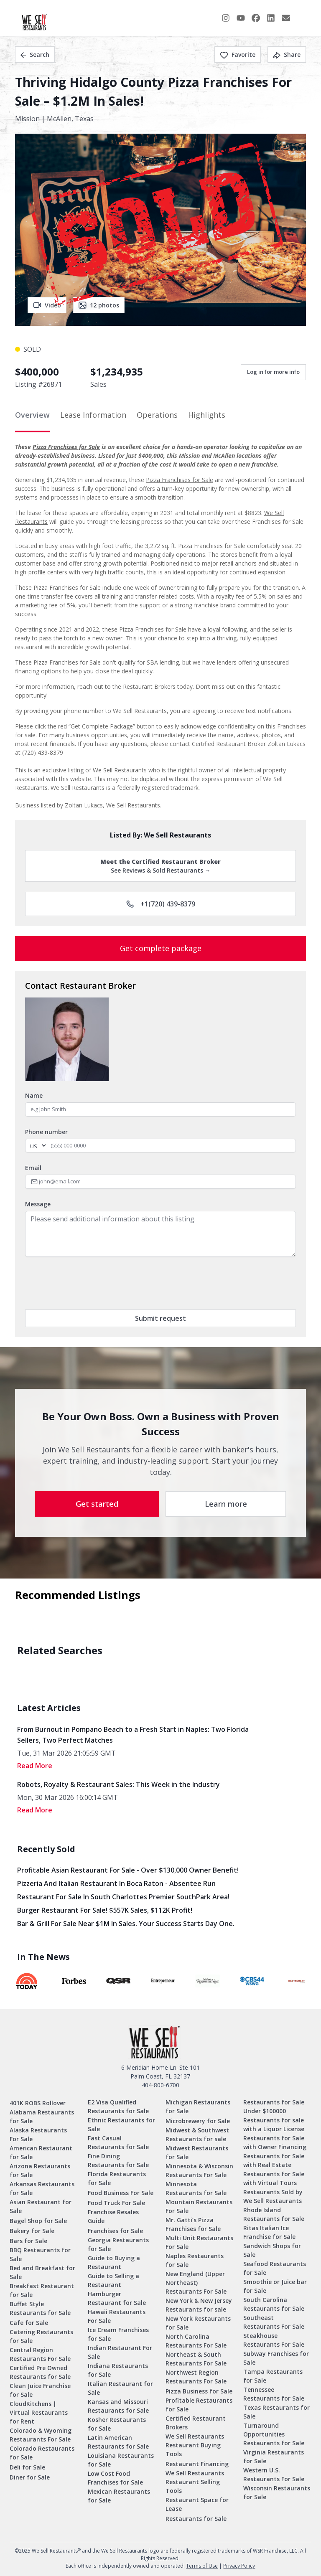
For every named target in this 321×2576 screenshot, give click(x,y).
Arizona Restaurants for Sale (40, 2170)
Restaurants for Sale (196, 2519)
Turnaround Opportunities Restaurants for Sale (273, 2434)
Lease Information (93, 415)
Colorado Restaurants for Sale (42, 2452)
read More (34, 1765)
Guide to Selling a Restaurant (113, 2280)
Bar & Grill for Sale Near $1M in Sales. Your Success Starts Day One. (125, 1923)
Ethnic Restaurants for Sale (121, 2124)
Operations (157, 415)
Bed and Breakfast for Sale (42, 2272)
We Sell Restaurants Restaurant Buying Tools (195, 2445)
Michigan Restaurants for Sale (198, 2106)
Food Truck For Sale (116, 2203)
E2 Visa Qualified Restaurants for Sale (118, 2106)
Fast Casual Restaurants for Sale (118, 2142)
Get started (97, 1504)
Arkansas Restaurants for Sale (42, 2188)
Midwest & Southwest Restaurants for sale (197, 2134)
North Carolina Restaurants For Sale (196, 2340)
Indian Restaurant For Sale (120, 2352)
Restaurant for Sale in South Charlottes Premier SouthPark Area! (123, 1896)
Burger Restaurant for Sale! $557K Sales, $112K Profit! (104, 1910)
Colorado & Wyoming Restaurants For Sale (40, 2434)
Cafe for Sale (29, 2323)
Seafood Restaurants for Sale (274, 2268)
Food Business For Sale (120, 2193)
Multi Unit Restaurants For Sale (199, 2242)
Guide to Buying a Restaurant (114, 2262)
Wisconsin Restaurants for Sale (276, 2492)
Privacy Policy (239, 2565)
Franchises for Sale (115, 2231)
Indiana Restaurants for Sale (118, 2370)
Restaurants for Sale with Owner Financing (274, 2142)
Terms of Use (202, 2565)
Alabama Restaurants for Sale (42, 2116)
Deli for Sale (27, 2467)
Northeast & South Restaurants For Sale (196, 2358)
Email (33, 1168)
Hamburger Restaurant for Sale (117, 2298)
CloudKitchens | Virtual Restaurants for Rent (39, 2412)
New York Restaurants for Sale (198, 2323)
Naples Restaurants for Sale (195, 2260)
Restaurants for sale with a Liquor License (273, 2124)
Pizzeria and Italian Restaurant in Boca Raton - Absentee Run (116, 1883)
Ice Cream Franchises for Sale (118, 2334)
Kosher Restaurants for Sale (117, 2424)
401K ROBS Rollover (38, 2103)
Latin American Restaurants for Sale (118, 2442)
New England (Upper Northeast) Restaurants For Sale (196, 2282)
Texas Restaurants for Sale (276, 2411)
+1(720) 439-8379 (160, 904)
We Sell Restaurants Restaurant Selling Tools (195, 2482)
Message (38, 1204)
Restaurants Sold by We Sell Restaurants (273, 2196)
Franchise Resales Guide (113, 2216)
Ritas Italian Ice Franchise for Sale (269, 2232)
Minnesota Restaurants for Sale (196, 2188)
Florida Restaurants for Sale (117, 2178)
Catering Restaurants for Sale (41, 2336)
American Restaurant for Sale (41, 2152)
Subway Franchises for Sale (276, 2358)
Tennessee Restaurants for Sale (273, 2394)
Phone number (46, 1132)
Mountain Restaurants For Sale (199, 2206)
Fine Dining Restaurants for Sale (118, 2160)
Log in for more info (273, 372)
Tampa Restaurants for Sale (273, 2376)
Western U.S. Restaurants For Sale (273, 2474)
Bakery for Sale (32, 2231)
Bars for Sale (28, 2241)
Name (34, 1095)
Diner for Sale (30, 2477)
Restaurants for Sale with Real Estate (273, 2160)
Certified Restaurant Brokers (196, 2422)
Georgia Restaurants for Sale (118, 2244)
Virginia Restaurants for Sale (273, 2456)
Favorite (237, 54)
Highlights (206, 415)
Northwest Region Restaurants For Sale (196, 2376)
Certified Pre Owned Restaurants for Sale (40, 2372)
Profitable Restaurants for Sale (199, 2404)
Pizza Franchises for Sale (66, 447)
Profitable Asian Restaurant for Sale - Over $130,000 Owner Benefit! (128, 1870)
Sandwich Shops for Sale (272, 2250)
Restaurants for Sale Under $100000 (273, 2106)
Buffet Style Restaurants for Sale (40, 2308)
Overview (32, 415)
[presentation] (88, 1283)
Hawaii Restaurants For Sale (116, 2316)
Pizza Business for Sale (199, 2391)
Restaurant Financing (197, 2464)
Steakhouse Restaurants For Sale (273, 2340)
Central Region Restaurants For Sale (40, 2354)
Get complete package (160, 948)
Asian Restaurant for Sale (40, 2206)
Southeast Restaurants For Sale (273, 2322)
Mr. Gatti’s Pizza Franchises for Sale (193, 2224)
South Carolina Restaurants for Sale (273, 2304)
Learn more (226, 1504)
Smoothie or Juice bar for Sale (275, 2286)
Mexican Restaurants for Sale (119, 2495)
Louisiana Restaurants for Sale (121, 2460)
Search (34, 54)
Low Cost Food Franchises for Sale (115, 2477)
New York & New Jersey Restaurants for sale (199, 2305)
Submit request (160, 1318)
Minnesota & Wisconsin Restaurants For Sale (199, 2170)
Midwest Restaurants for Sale (197, 2152)
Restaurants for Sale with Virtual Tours (273, 2178)
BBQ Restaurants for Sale (40, 2254)
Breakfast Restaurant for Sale (42, 2290)
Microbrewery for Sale (198, 2121)
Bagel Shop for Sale (38, 2221)
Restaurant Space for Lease (197, 2504)
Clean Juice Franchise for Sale (40, 2390)
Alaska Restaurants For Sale (38, 2134)
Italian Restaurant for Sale (120, 2388)
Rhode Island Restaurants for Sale (273, 2214)
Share (287, 54)
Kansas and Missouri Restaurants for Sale (118, 2406)
